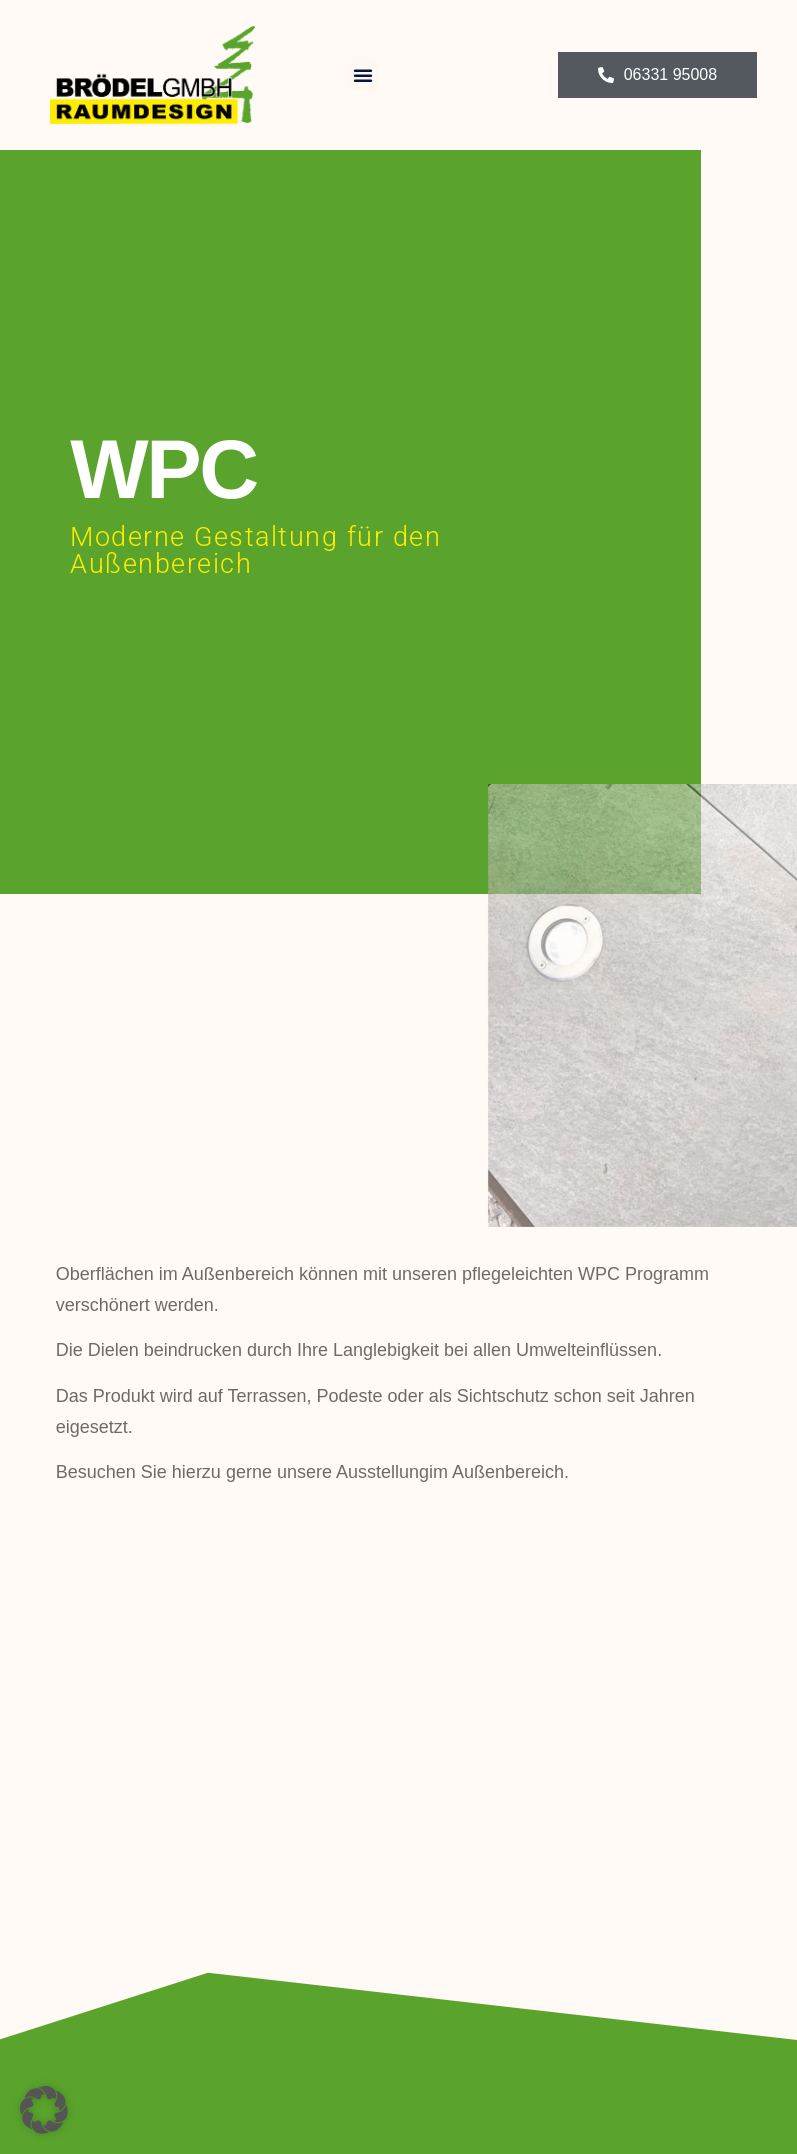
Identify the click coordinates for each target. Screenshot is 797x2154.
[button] (363, 75)
